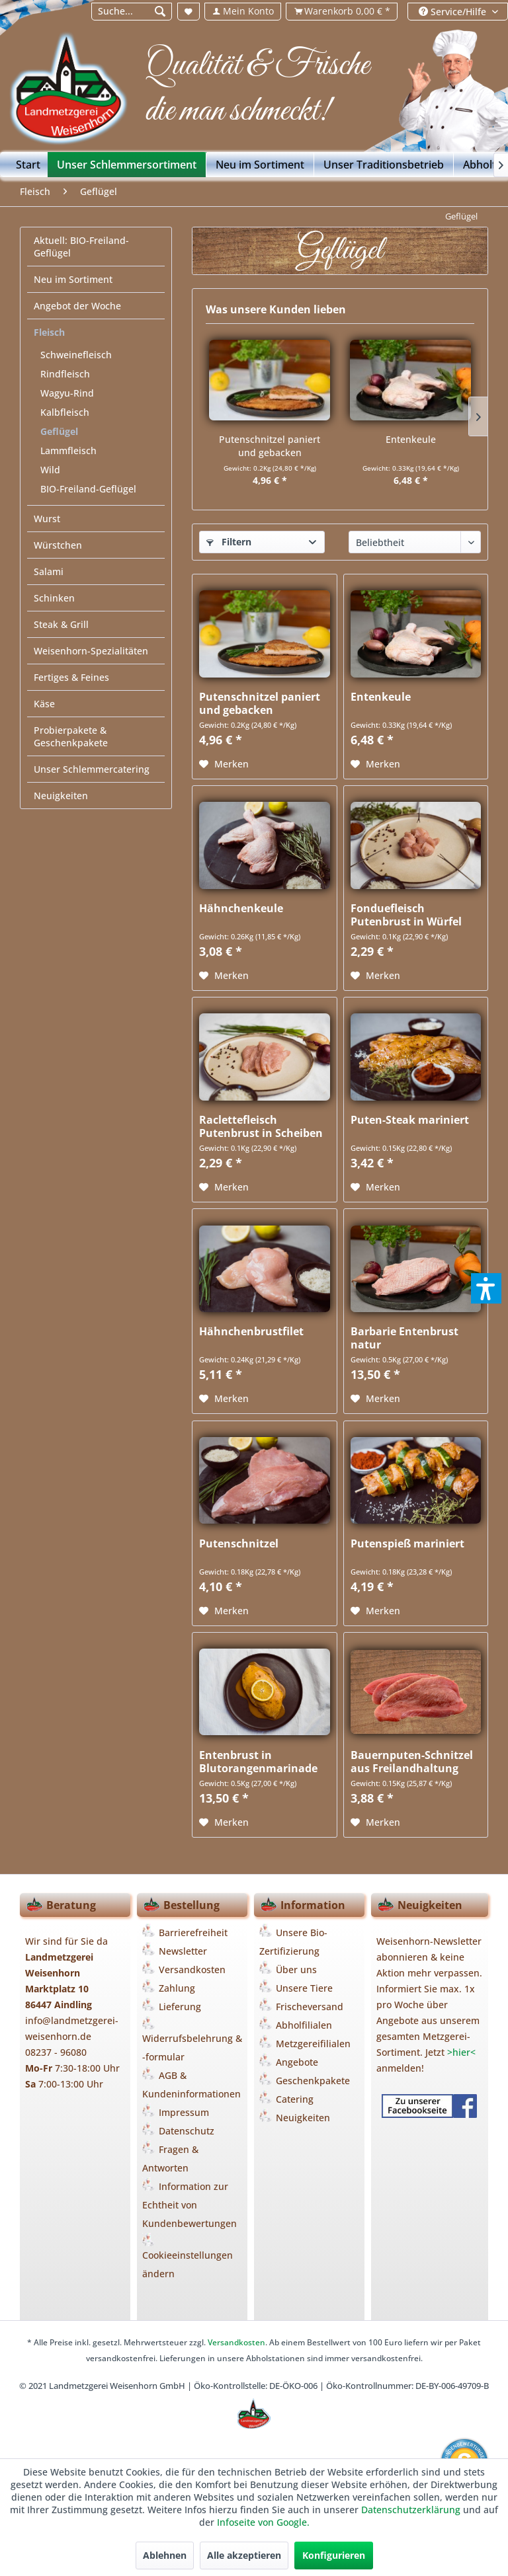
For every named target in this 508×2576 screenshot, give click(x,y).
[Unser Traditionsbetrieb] (384, 164)
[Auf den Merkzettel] (224, 764)
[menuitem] (131, 11)
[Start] (28, 164)
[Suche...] (132, 11)
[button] (486, 1288)
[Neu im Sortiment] (260, 164)
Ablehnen (165, 2555)
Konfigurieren (333, 2555)
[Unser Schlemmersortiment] (127, 164)
